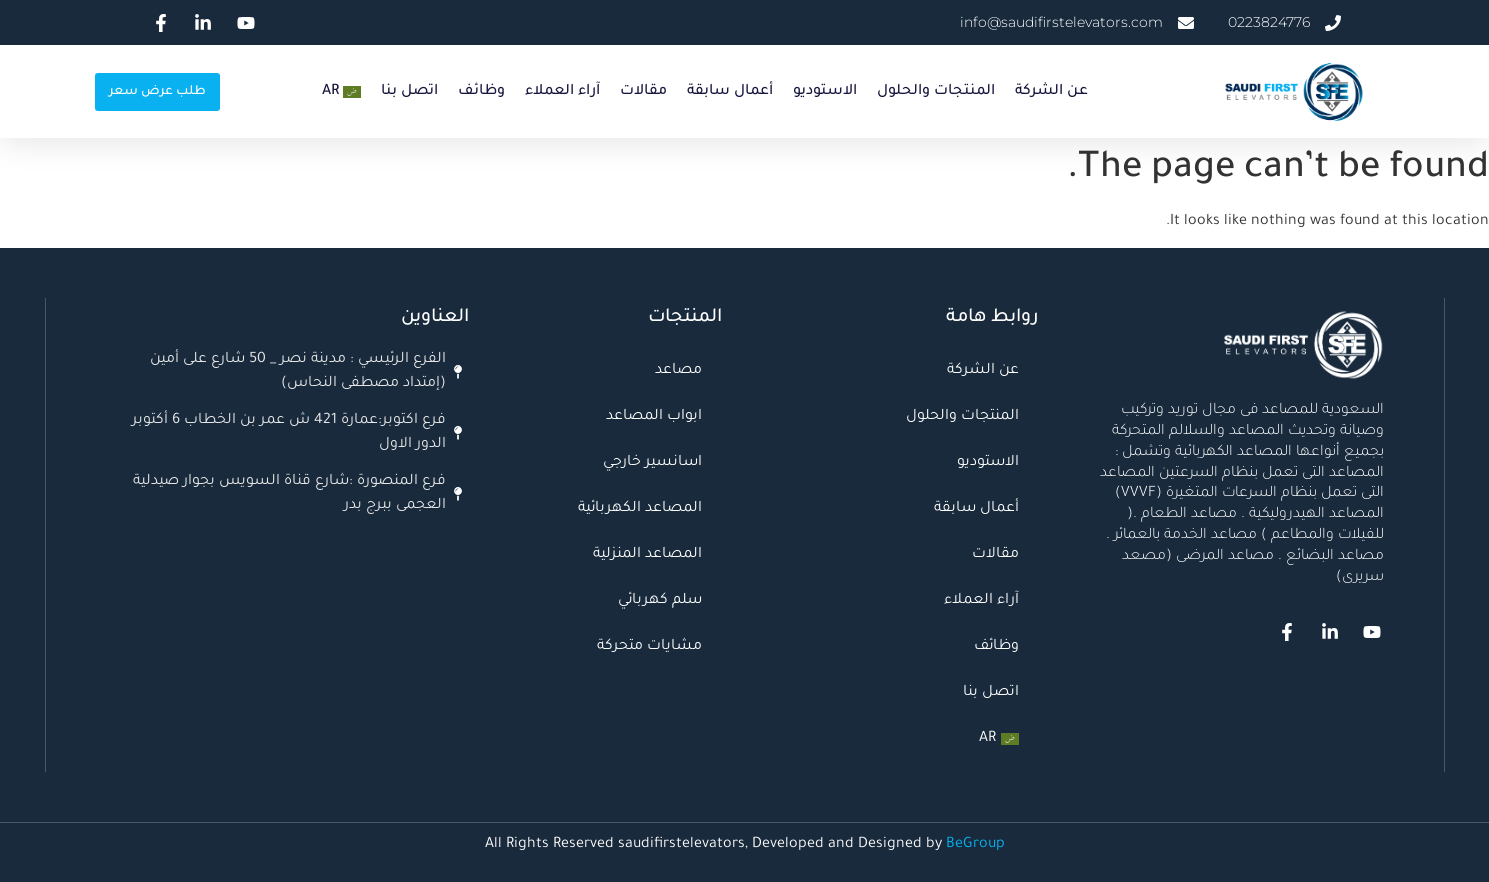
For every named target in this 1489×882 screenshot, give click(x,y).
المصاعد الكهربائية (640, 509)
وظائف (481, 92)
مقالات (643, 92)
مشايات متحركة (649, 647)
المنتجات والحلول (936, 92)
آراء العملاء (562, 92)
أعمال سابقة (730, 92)
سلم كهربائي (660, 601)
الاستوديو (825, 92)
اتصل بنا (409, 92)
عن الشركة (1051, 92)
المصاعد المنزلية (647, 555)
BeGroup (975, 845)
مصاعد (678, 371)
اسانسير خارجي (652, 463)
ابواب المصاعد (654, 417)
